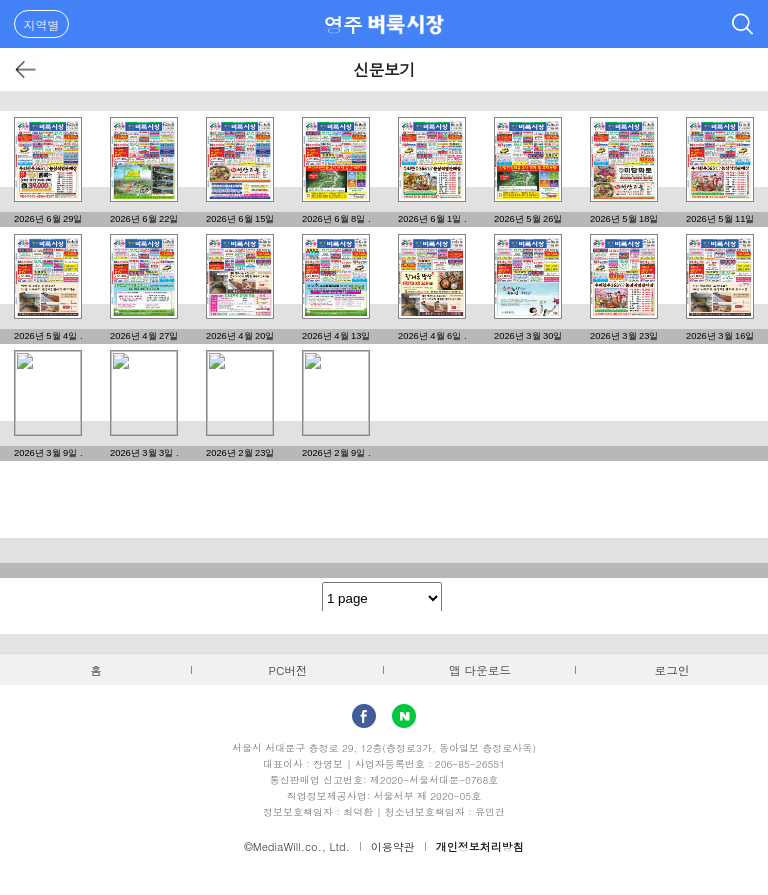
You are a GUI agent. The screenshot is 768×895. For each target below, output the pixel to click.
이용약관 (393, 846)
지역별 (42, 24)
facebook (364, 716)
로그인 (672, 670)
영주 (343, 24)
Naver (404, 716)
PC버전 (288, 670)
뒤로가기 (26, 69)
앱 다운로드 (480, 670)
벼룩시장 (406, 24)
